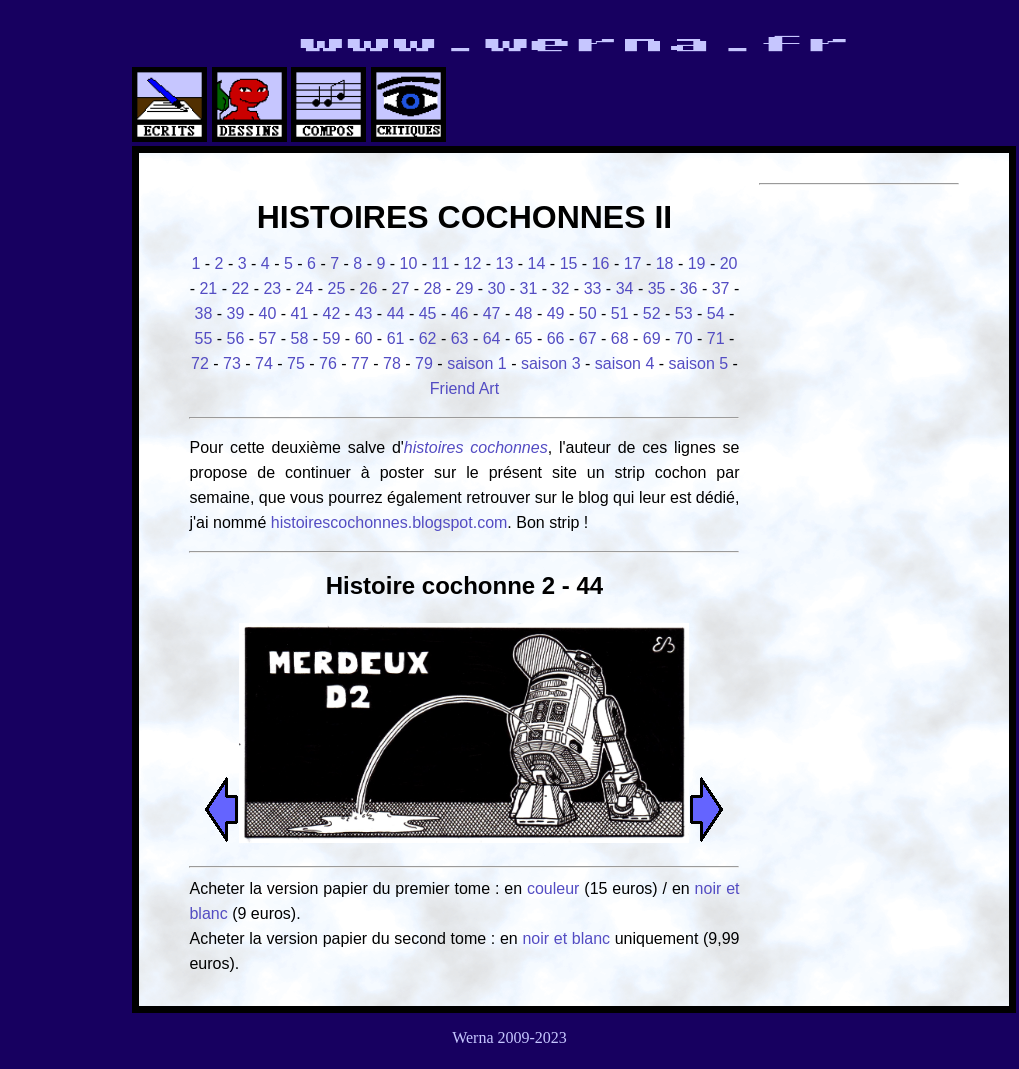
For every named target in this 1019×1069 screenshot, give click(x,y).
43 (364, 313)
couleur (555, 888)
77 (360, 363)
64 (492, 338)
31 (529, 288)
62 (428, 338)
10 (409, 263)
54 (716, 313)
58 (300, 338)
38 (204, 313)
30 (497, 288)
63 (460, 338)
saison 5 (699, 363)
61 (396, 338)
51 (620, 313)
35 (657, 288)
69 (652, 338)
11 (441, 263)
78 (392, 363)
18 (665, 263)
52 (652, 313)
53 (684, 313)
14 (537, 263)
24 (304, 288)
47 (492, 313)
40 (268, 313)
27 (401, 288)
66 (556, 338)
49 (556, 313)
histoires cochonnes (476, 447)
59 (332, 338)
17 (633, 263)
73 (232, 363)
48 (524, 313)
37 (721, 288)
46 (460, 313)
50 (588, 313)
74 (264, 363)
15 (569, 263)
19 (697, 263)
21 (208, 288)
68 (620, 338)
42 (332, 313)
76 (328, 363)
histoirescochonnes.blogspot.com (389, 522)
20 (729, 263)
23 (272, 288)
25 (337, 288)
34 (625, 288)
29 (465, 288)
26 (369, 288)
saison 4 (625, 363)
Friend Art (464, 388)
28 (433, 288)
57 (268, 338)
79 (424, 363)
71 (716, 338)
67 (588, 338)
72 (200, 363)
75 (296, 363)
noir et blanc (566, 938)
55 (204, 338)
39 (236, 313)
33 (593, 288)
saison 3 (551, 363)
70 (684, 338)
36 (689, 288)
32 (561, 288)
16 (601, 263)
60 (364, 338)
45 (428, 313)
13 (505, 263)
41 (300, 313)
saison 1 (477, 363)
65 (524, 338)
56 (236, 338)
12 (473, 263)
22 (240, 288)
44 (396, 313)
